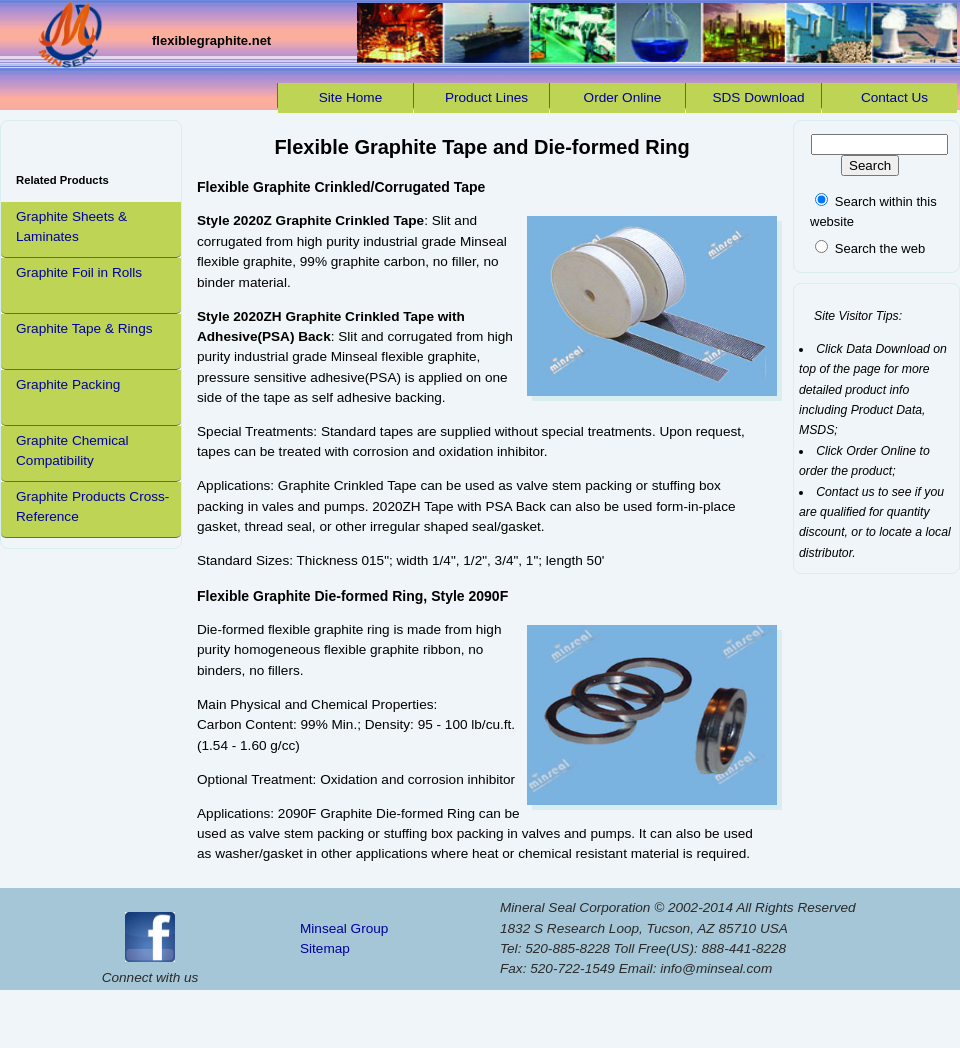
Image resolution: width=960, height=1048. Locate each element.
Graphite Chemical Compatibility (72, 450)
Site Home (350, 97)
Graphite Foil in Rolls (79, 272)
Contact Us (894, 97)
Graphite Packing (68, 384)
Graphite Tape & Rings (84, 328)
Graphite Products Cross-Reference (92, 506)
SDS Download (758, 97)
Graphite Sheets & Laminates (71, 226)
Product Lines (486, 97)
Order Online (623, 97)
